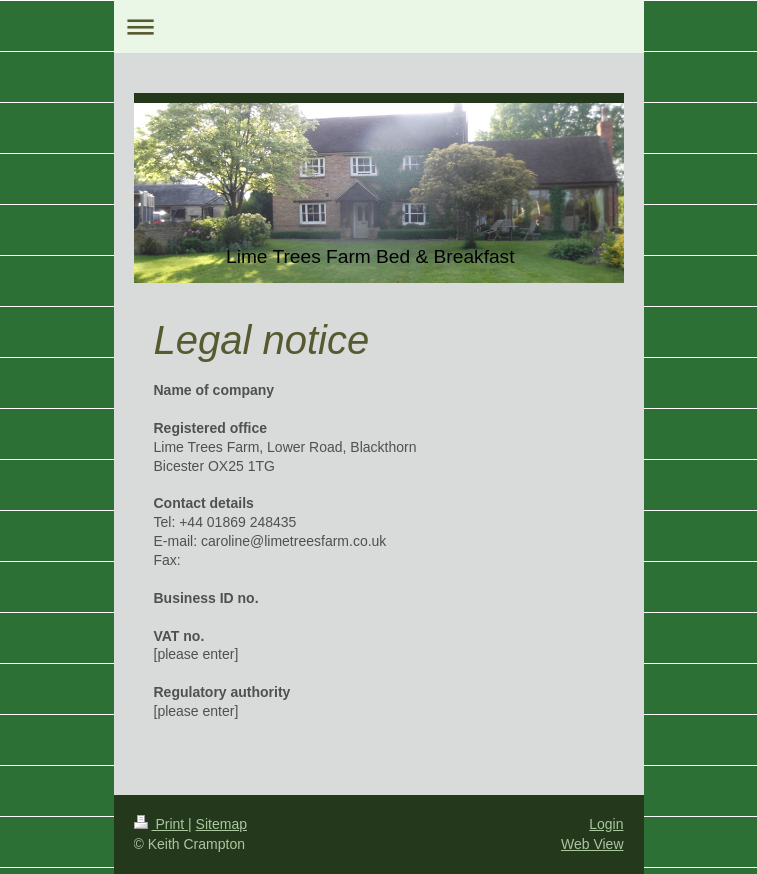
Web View (592, 844)
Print (161, 824)
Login (606, 824)
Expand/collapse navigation (379, 26)
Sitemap (221, 824)
